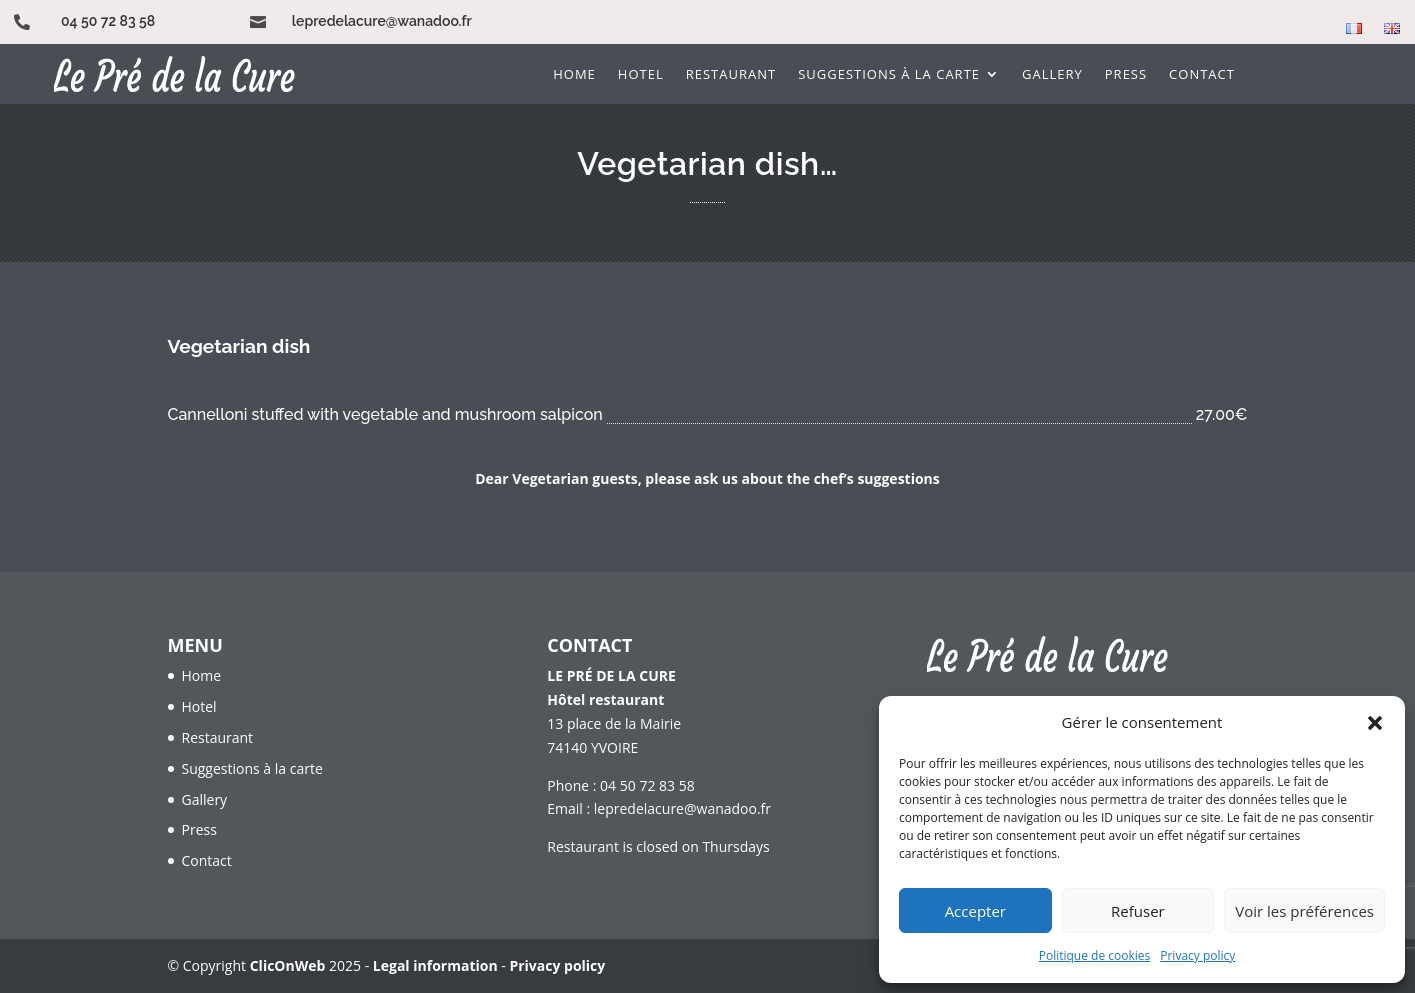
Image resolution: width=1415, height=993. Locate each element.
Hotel (641, 75)
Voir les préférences (1304, 911)
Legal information (435, 965)
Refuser (1138, 911)
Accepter (975, 911)
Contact (1202, 75)
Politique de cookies (1095, 955)
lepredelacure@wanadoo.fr (382, 21)
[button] (1375, 723)
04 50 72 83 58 (108, 21)
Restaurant (731, 75)
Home (574, 75)
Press (1126, 75)
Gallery (1052, 75)
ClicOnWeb (288, 965)
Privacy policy (1197, 955)
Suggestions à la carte (889, 75)
